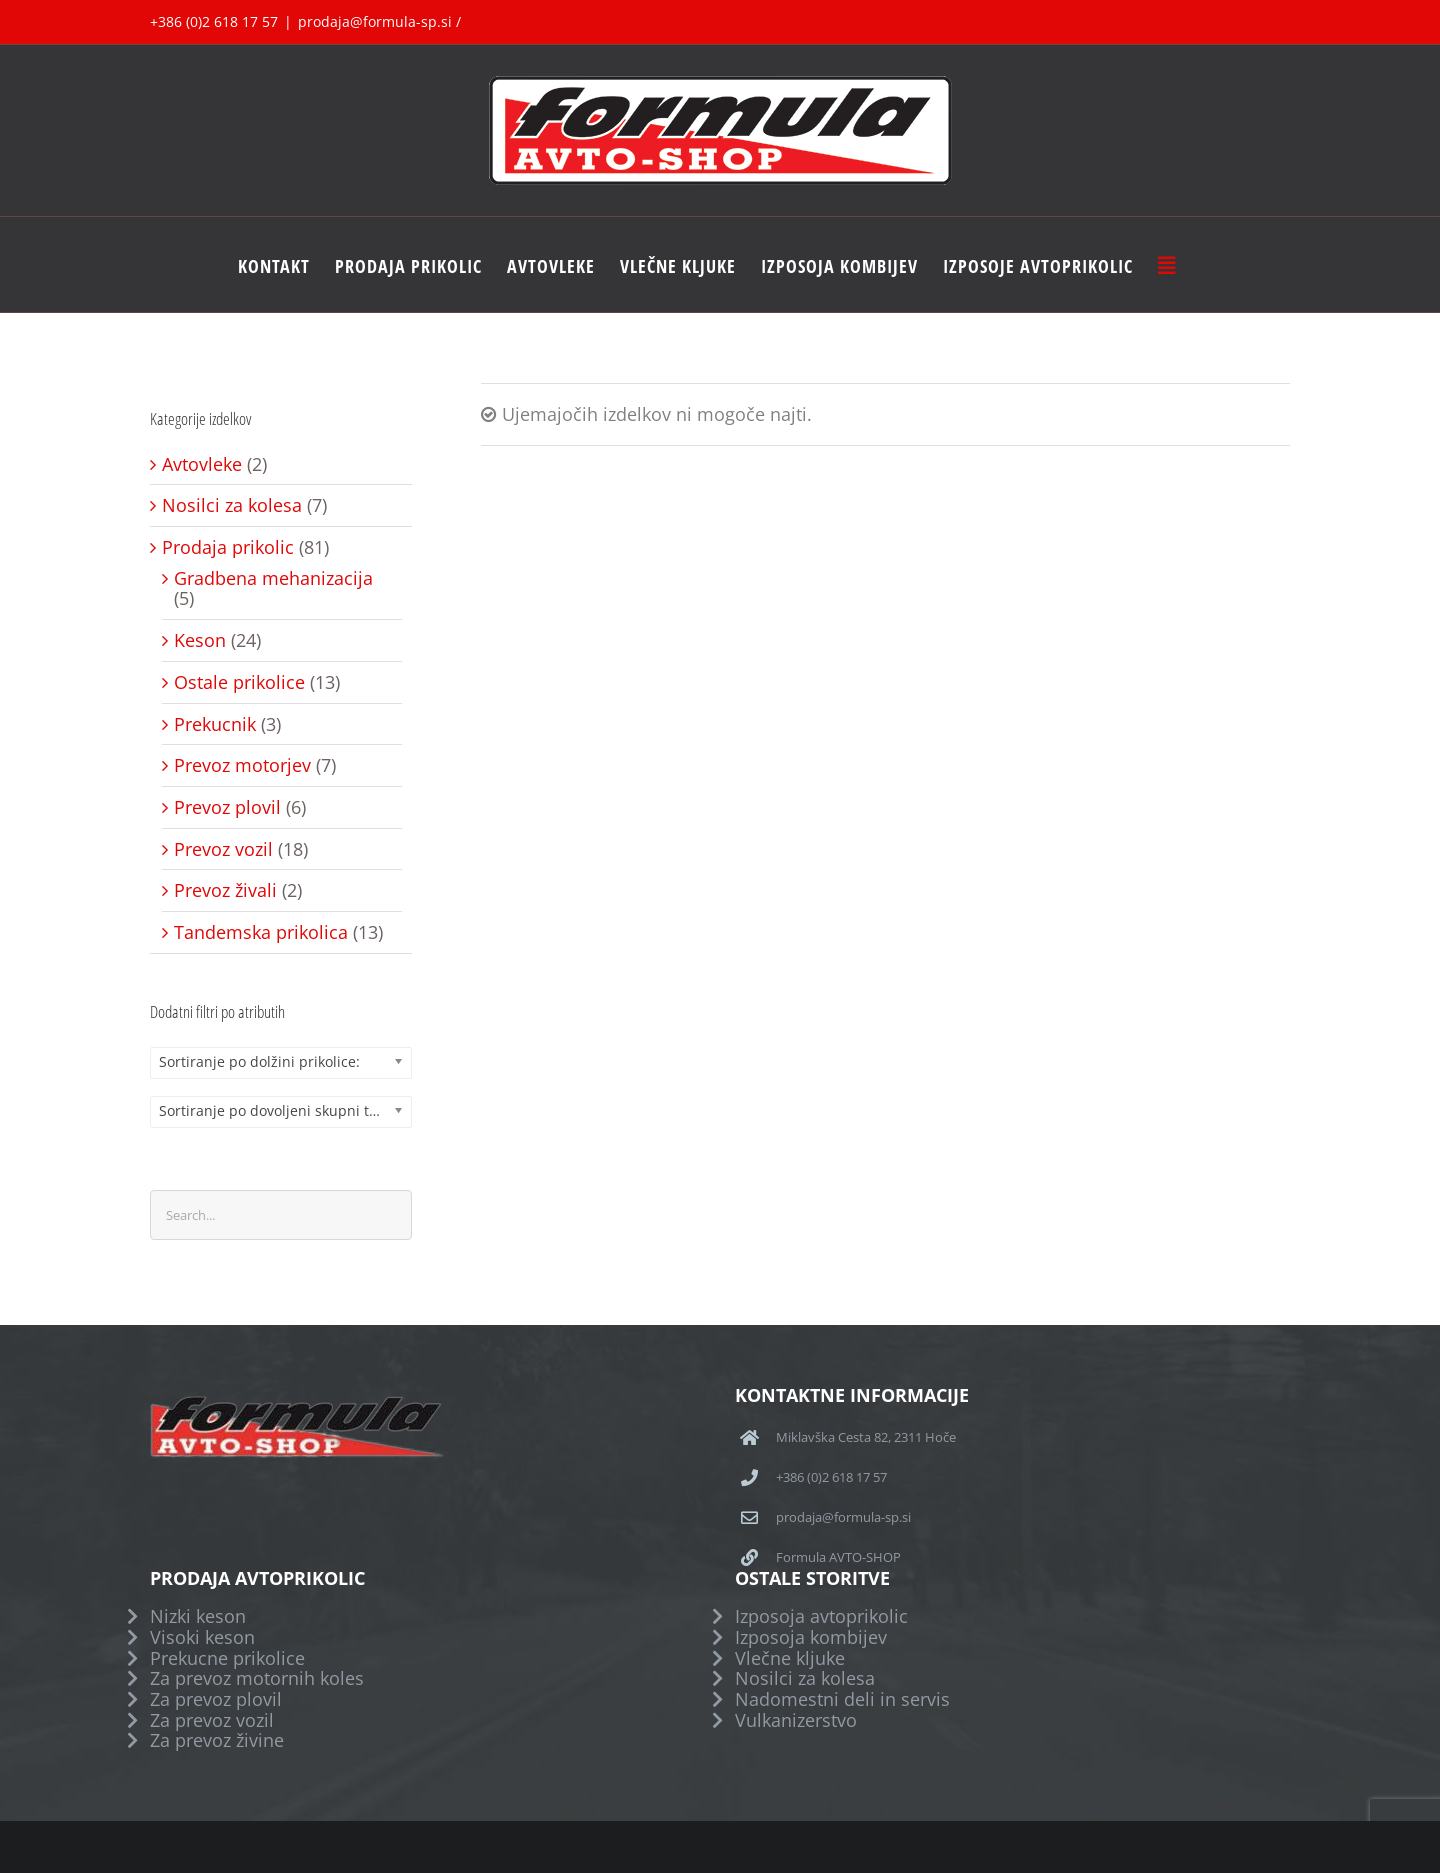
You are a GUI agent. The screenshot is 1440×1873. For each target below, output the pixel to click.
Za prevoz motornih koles (257, 1678)
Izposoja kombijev (811, 1637)
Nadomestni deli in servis (842, 1699)
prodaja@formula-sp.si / (379, 21)
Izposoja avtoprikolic (821, 1616)
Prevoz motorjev (242, 765)
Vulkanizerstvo (796, 1720)
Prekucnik (215, 724)
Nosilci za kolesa (232, 505)
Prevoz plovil (227, 807)
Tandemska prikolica (261, 932)
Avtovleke (202, 464)
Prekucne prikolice (227, 1658)
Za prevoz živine (217, 1740)
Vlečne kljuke (790, 1658)
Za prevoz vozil (212, 1720)
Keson (200, 640)
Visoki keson (202, 1637)
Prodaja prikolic (228, 547)
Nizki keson (198, 1616)
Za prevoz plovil (216, 1699)
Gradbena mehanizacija (273, 578)
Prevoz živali (225, 890)
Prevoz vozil (223, 849)
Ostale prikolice (239, 682)
